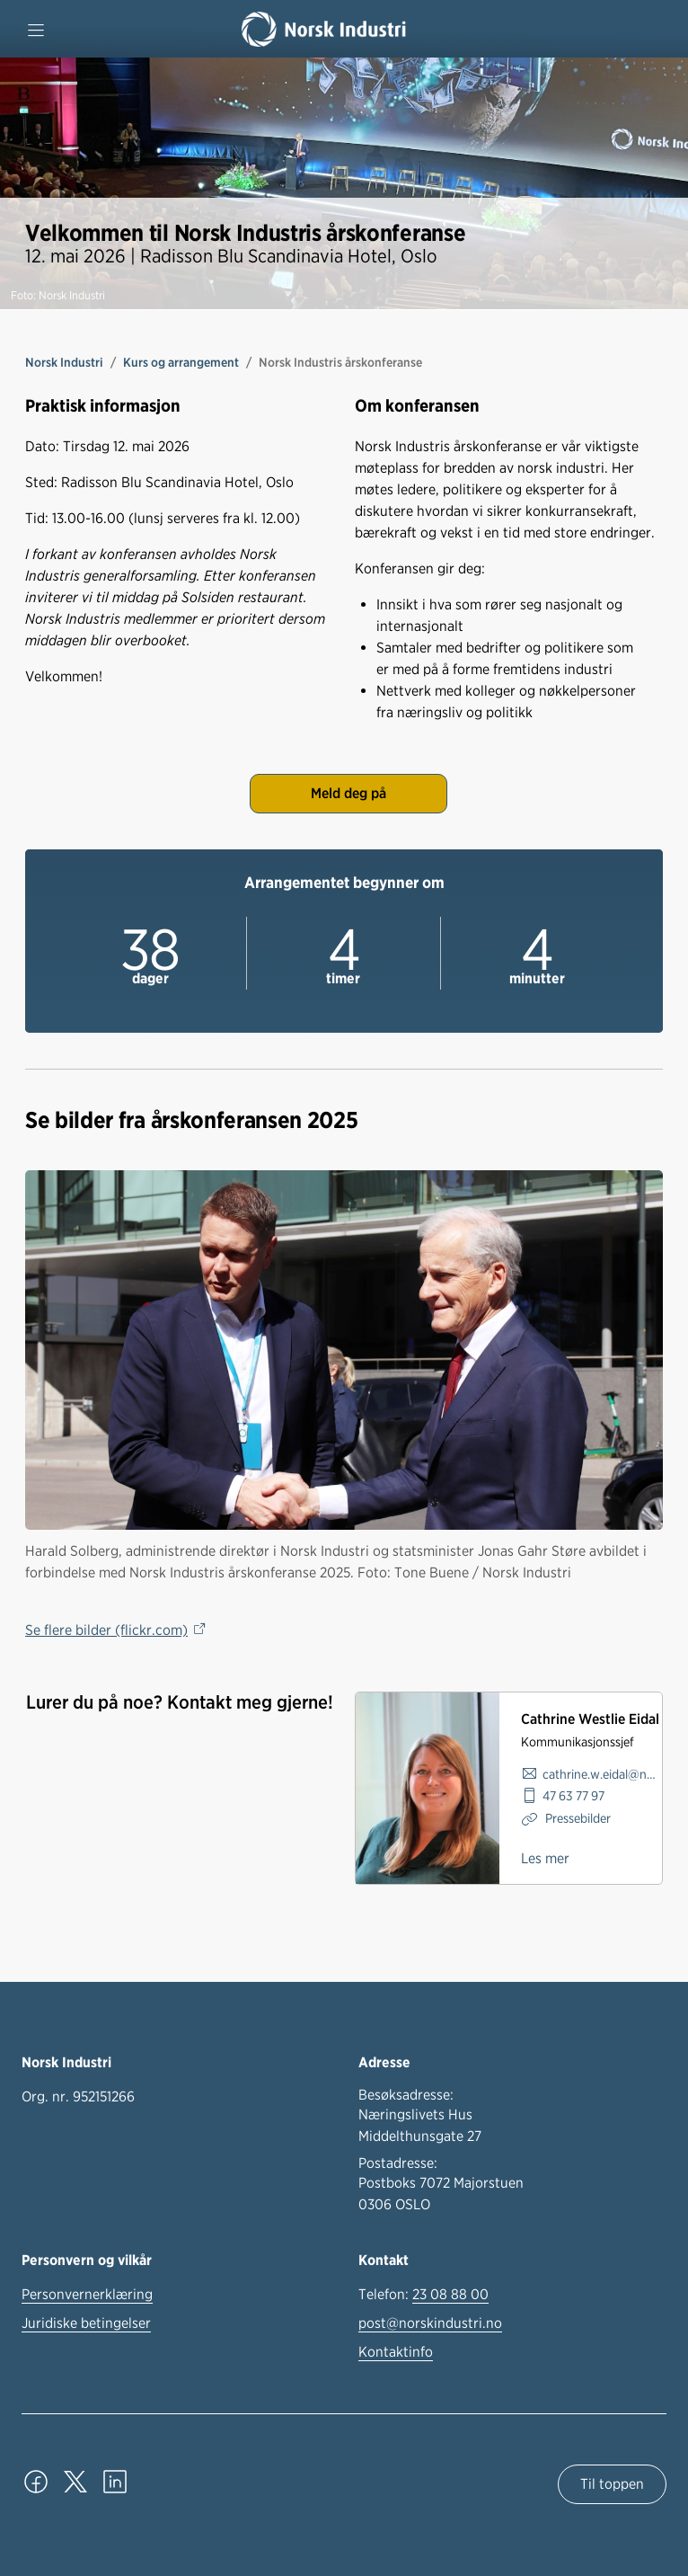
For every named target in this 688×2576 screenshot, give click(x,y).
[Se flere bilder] (344, 1350)
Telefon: (423, 2295)
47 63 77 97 (573, 1795)
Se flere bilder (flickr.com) (106, 1630)
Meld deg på (348, 793)
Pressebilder (576, 1817)
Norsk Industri (64, 362)
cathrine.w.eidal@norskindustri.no (602, 1773)
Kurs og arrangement (181, 362)
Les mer (545, 1858)
